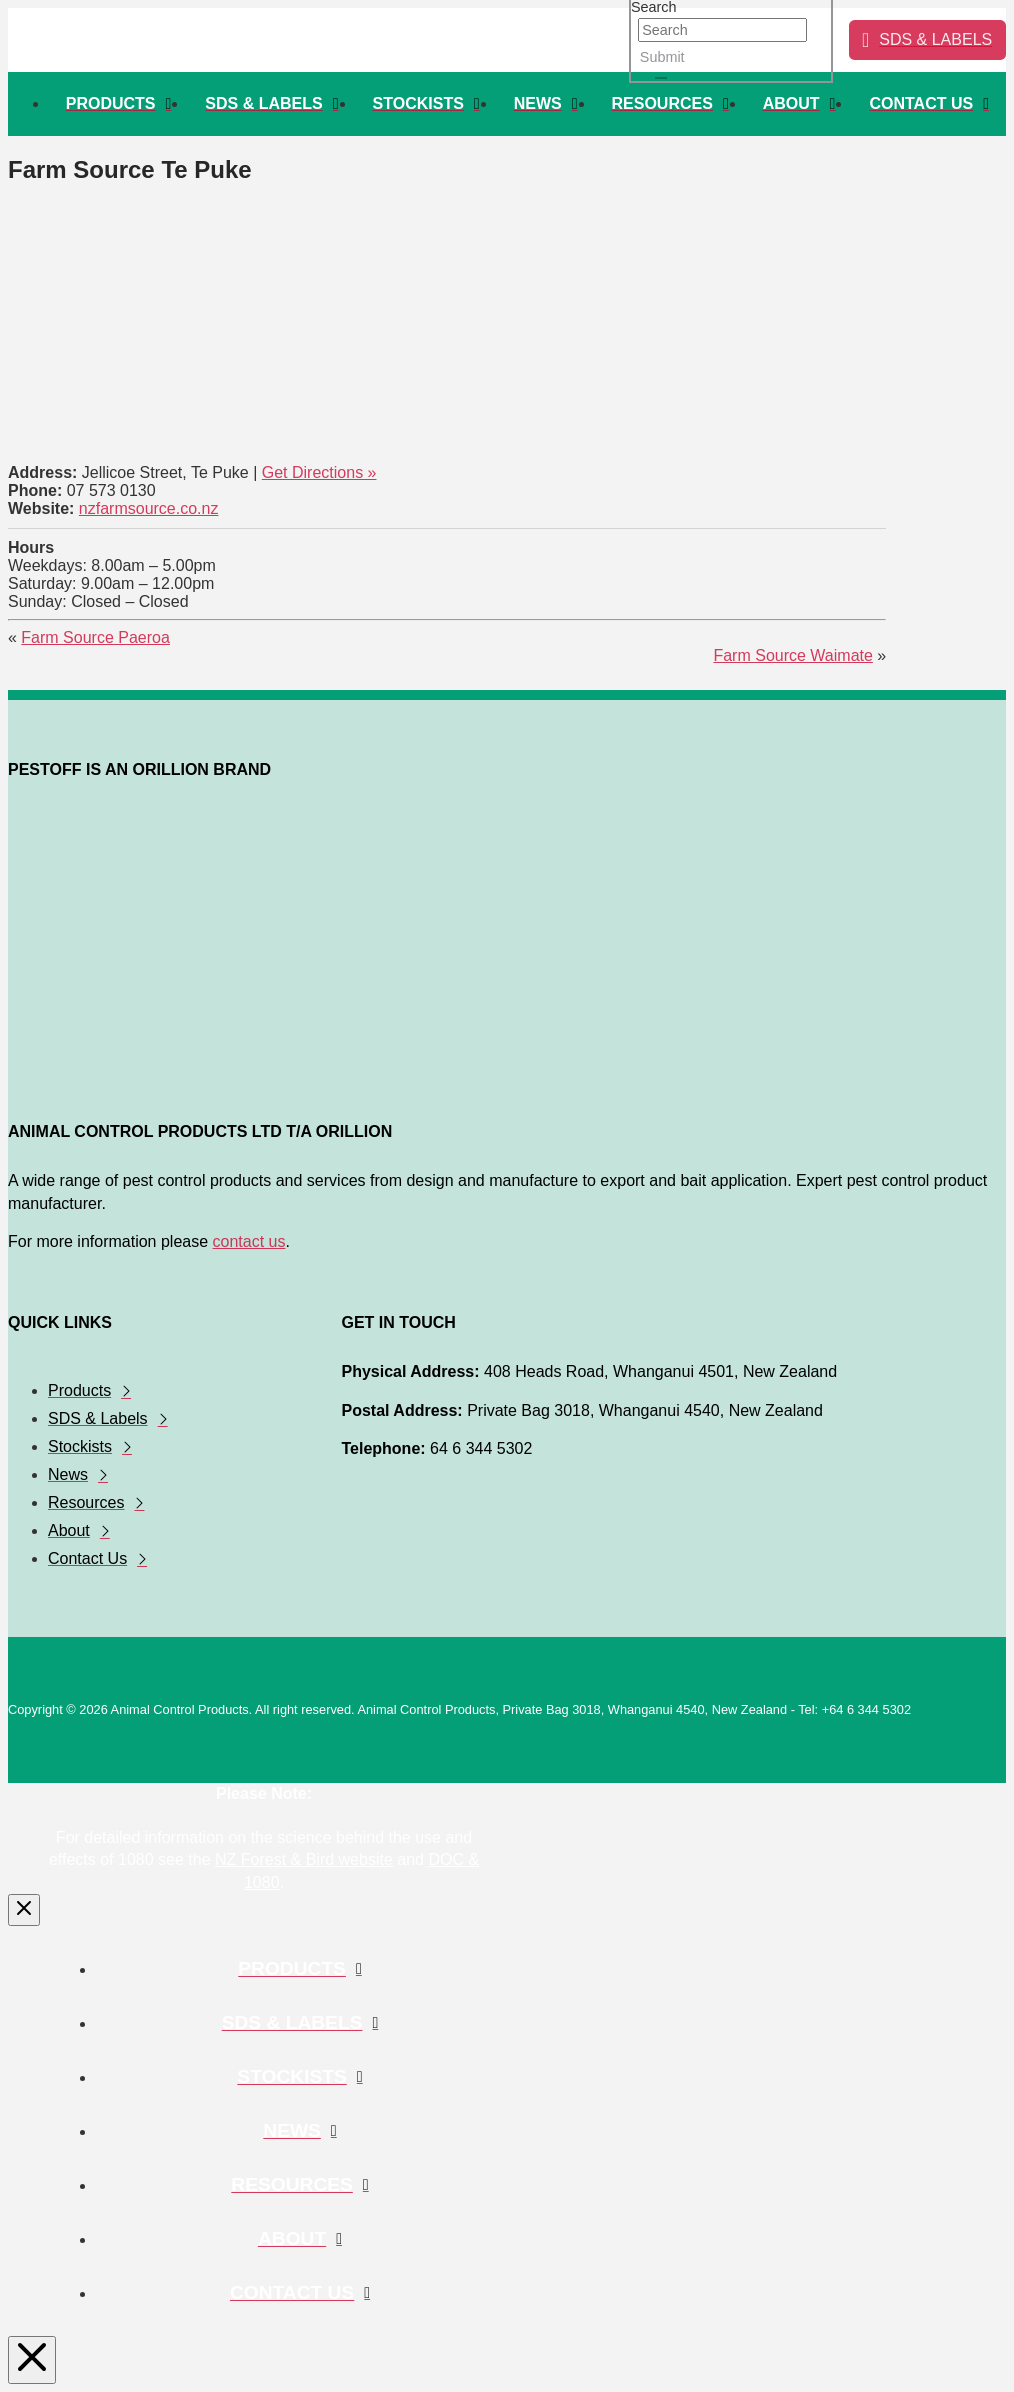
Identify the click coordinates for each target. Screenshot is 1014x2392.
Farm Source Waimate (792, 655)
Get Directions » (319, 472)
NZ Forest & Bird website (304, 1859)
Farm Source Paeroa (95, 637)
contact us (249, 1241)
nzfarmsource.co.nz (149, 508)
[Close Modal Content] (24, 1910)
